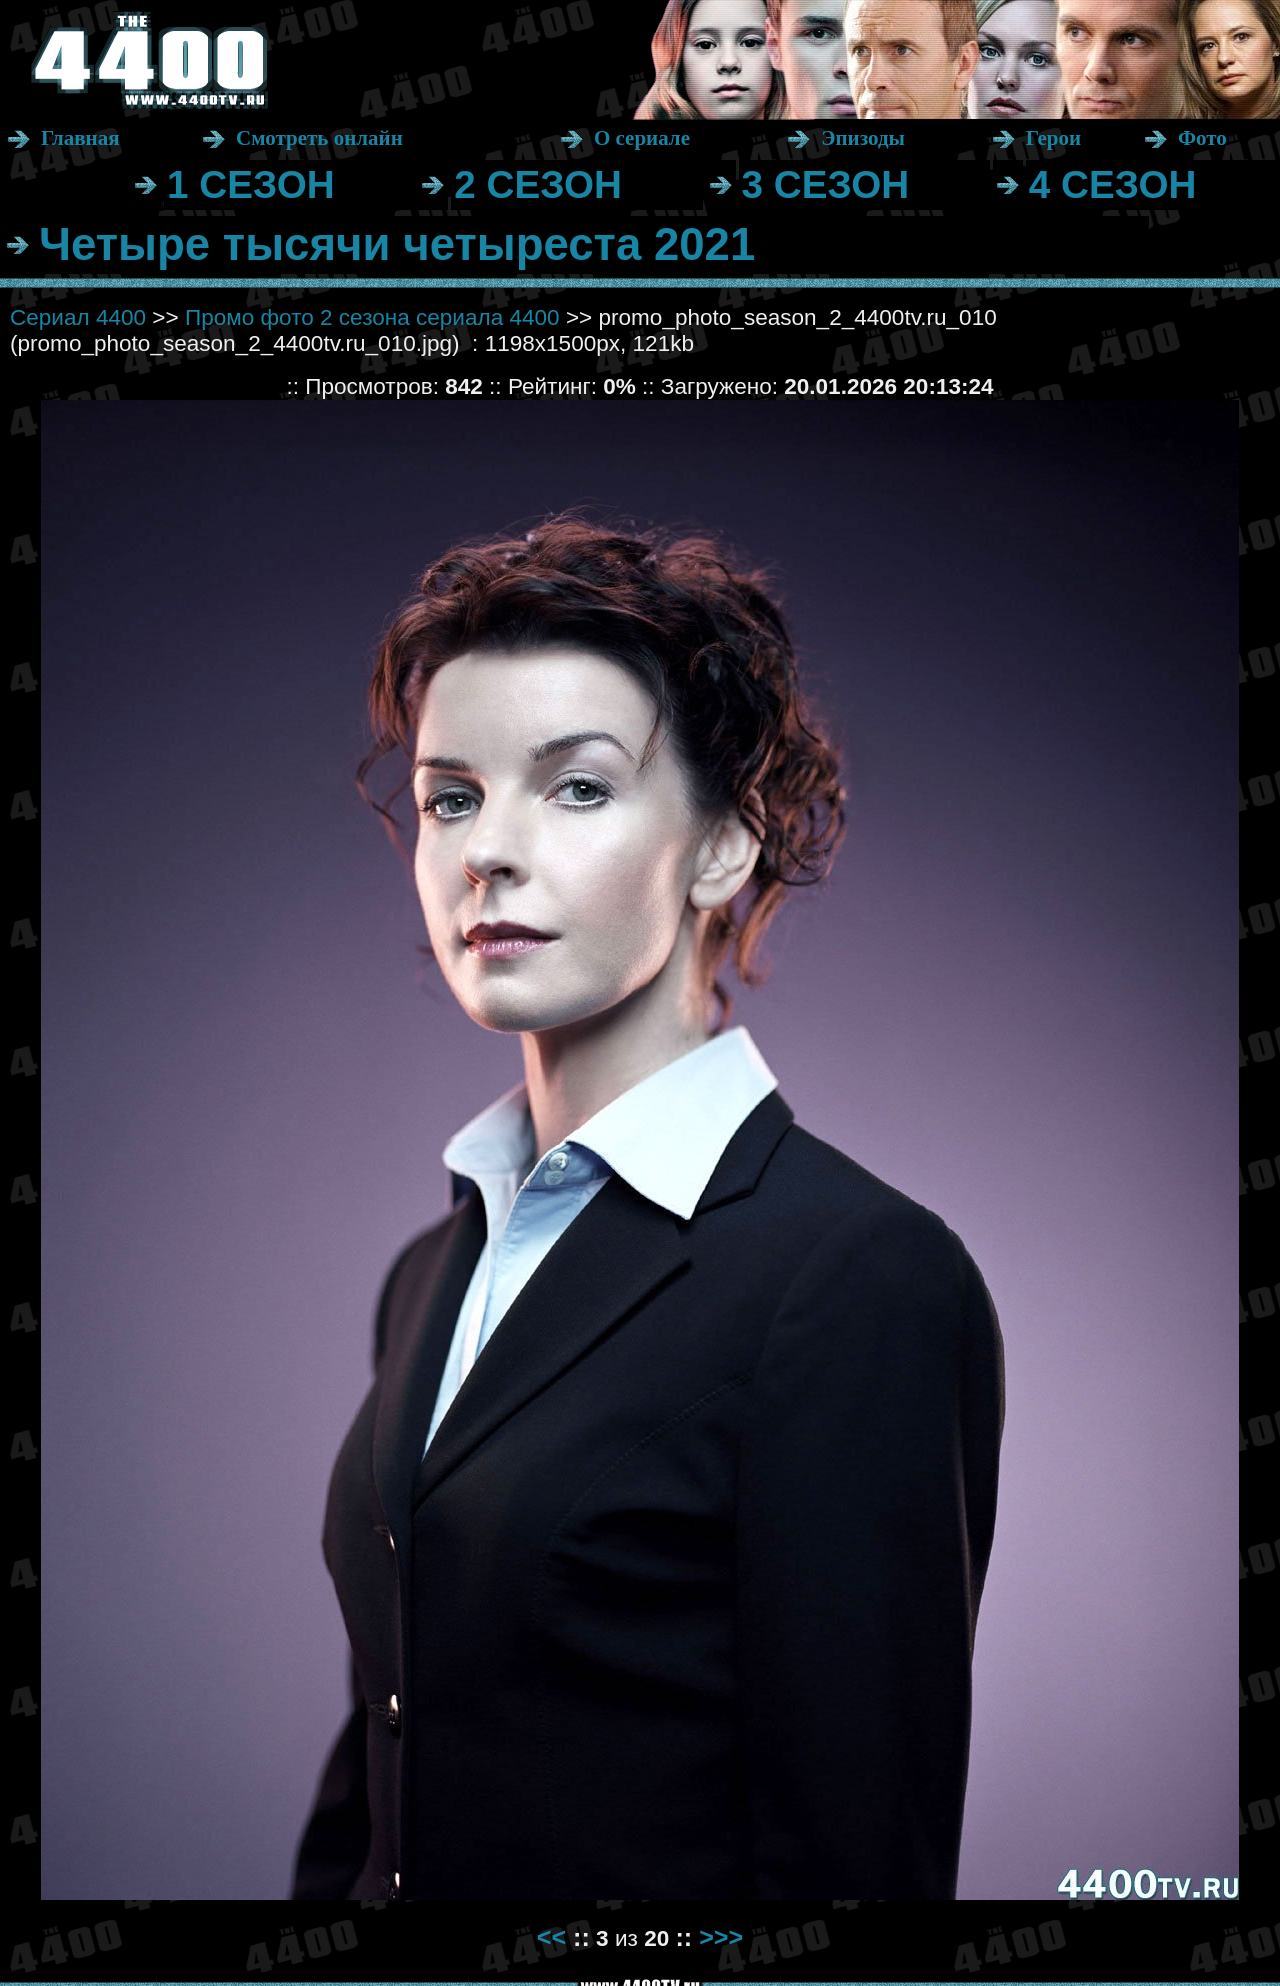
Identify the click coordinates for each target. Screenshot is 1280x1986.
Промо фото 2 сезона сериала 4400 (372, 317)
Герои (1053, 138)
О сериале (642, 138)
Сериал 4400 (78, 317)
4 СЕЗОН (1113, 184)
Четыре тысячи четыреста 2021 (397, 244)
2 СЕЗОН (538, 184)
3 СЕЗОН (826, 184)
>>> (721, 1937)
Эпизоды (863, 138)
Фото (1202, 138)
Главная (80, 138)
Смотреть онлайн (319, 138)
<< (551, 1937)
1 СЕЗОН (251, 184)
